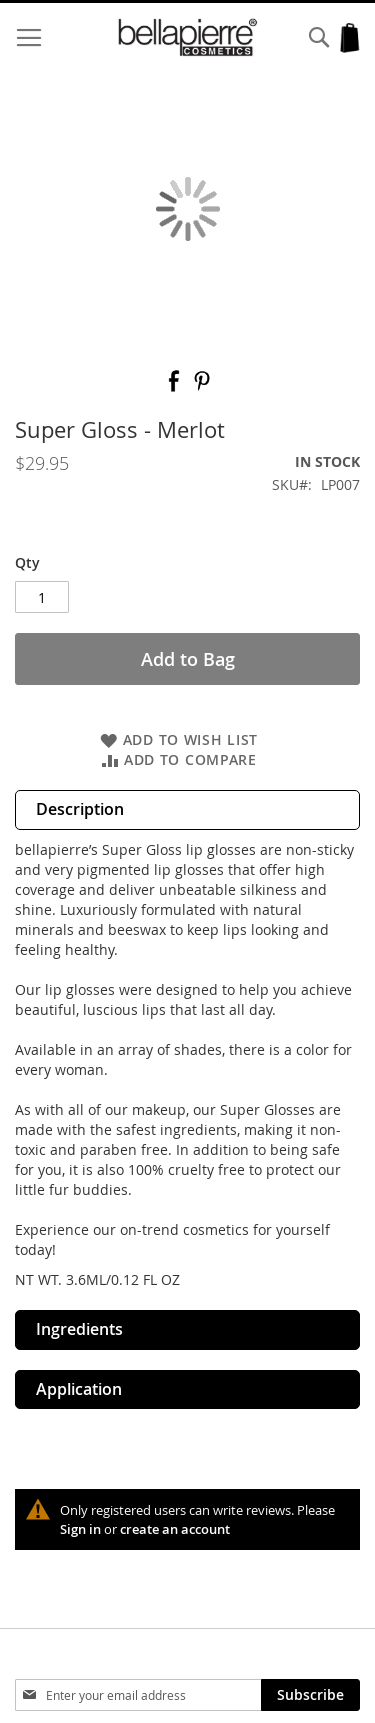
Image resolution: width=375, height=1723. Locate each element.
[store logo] (188, 37)
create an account (175, 1529)
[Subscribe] (310, 1695)
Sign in (80, 1529)
